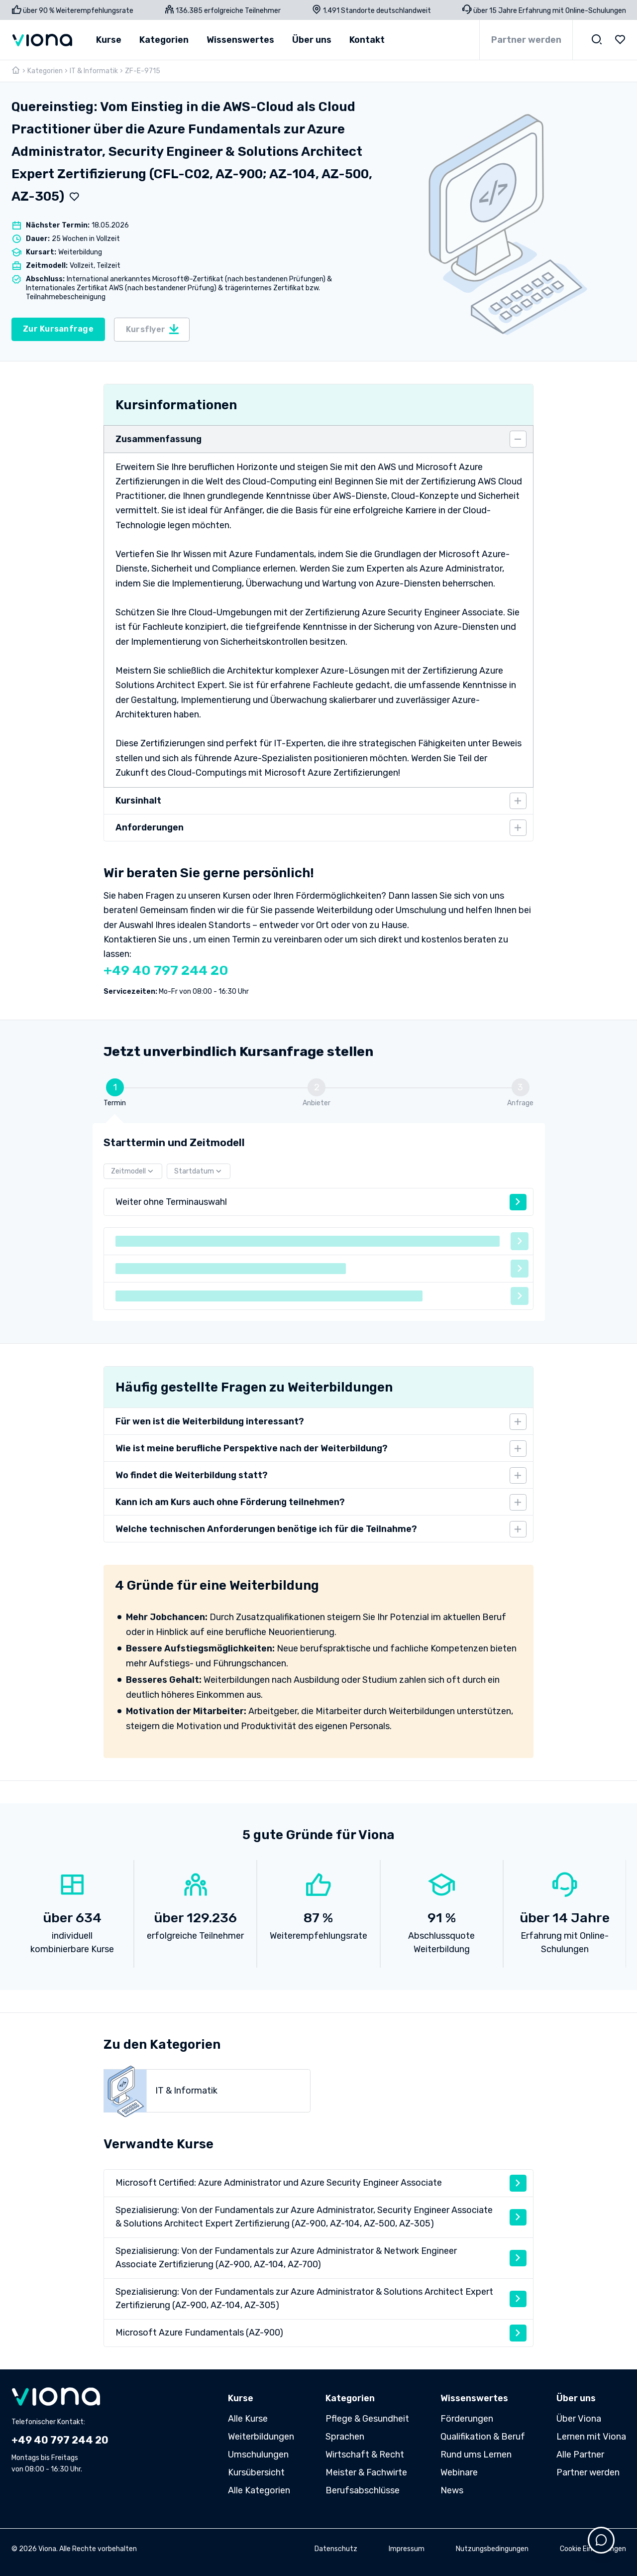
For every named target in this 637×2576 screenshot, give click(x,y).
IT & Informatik (94, 71)
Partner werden (526, 39)
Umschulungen (258, 2454)
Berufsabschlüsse (362, 2490)
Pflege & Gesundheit (367, 2418)
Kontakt (367, 39)
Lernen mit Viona (591, 2436)
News (451, 2490)
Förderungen (466, 2418)
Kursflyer (153, 329)
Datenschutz (336, 2549)
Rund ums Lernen (476, 2454)
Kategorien (45, 71)
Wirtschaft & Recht (364, 2454)
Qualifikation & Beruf (482, 2436)
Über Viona (578, 2418)
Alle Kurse (248, 2418)
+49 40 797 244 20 (166, 970)
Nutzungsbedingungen (492, 2549)
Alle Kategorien (259, 2490)
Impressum (407, 2549)
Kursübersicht (256, 2472)
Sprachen (344, 2436)
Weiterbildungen (261, 2436)
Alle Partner (580, 2454)
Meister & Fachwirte (366, 2472)
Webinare (459, 2472)
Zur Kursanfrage (58, 329)
